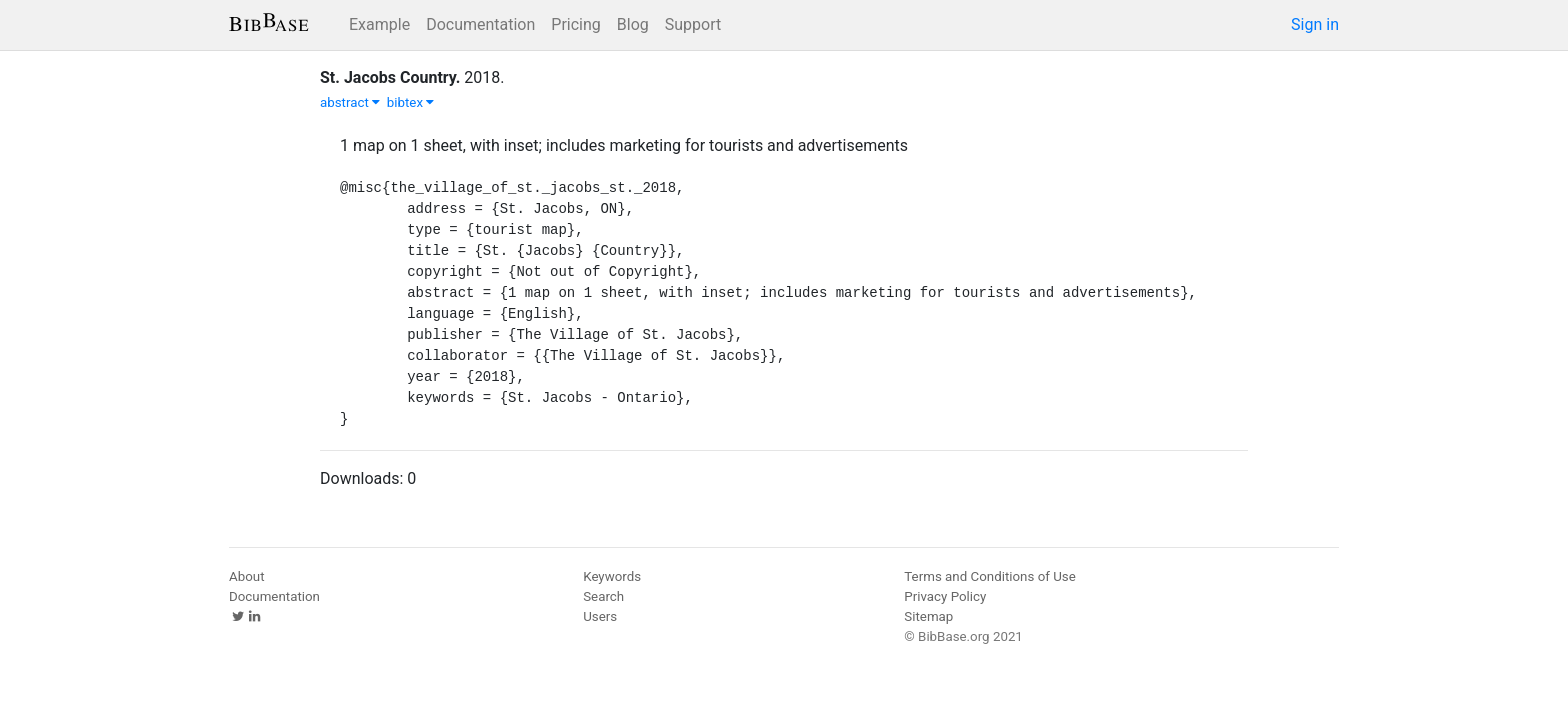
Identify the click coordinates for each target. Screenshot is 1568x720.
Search (603, 596)
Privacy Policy (945, 596)
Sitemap (928, 616)
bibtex (411, 102)
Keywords (612, 576)
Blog (633, 24)
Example (379, 24)
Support (693, 24)
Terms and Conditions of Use (989, 576)
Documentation (480, 24)
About (247, 576)
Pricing (576, 24)
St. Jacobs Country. (390, 77)
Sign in (1315, 24)
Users (600, 616)
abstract (350, 102)
